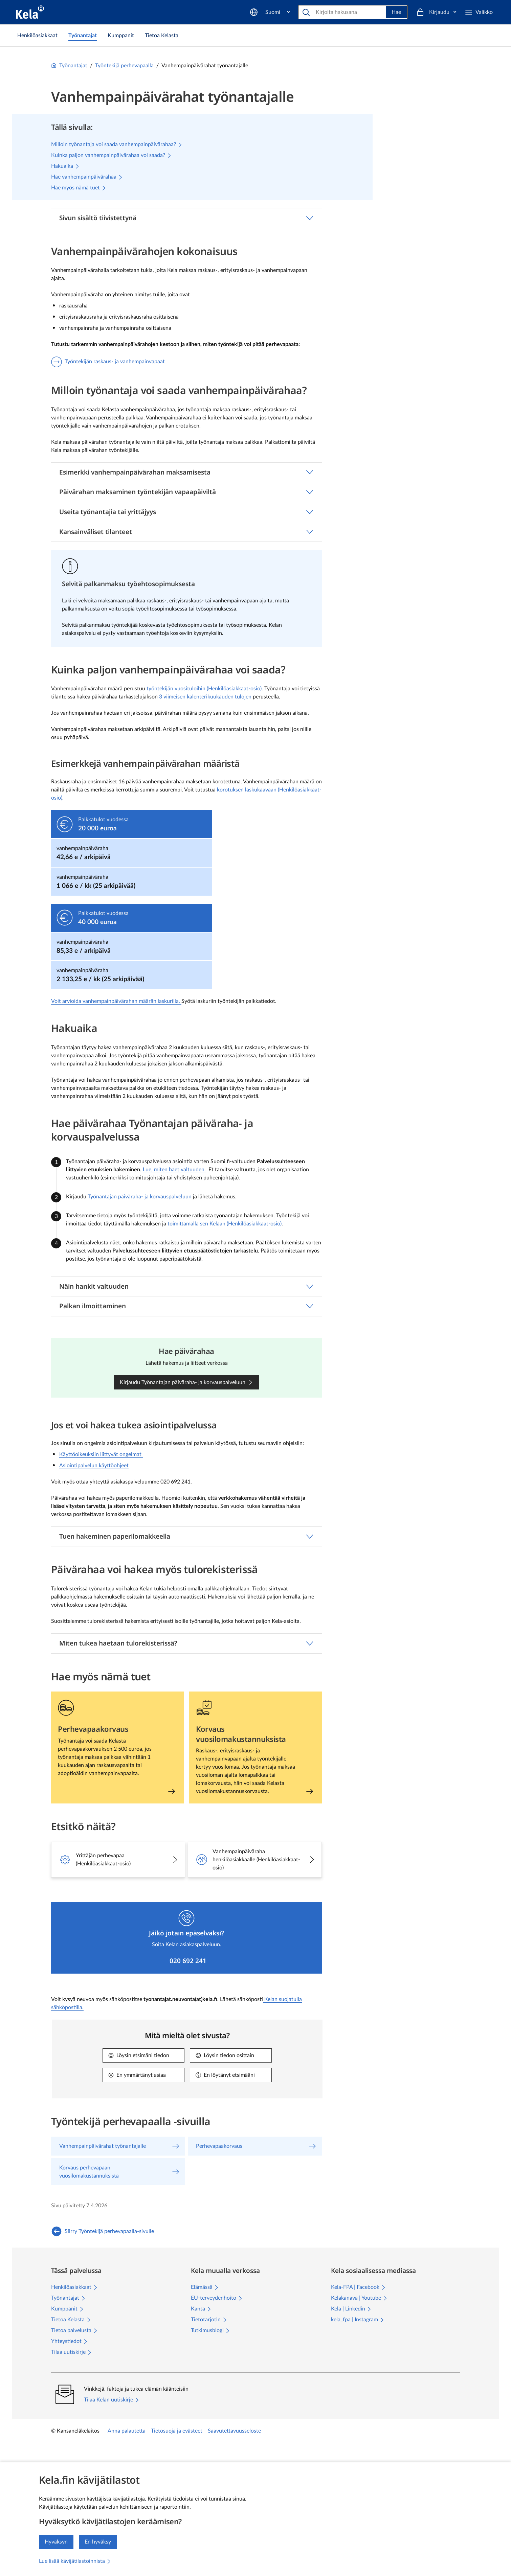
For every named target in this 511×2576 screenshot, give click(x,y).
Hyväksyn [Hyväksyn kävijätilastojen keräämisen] (56, 2542)
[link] (37, 35)
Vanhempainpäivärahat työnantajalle (52, 99)
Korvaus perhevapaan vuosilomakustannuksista (55, 161)
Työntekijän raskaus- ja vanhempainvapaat (58, 123)
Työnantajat (44, 65)
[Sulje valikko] (113, 99)
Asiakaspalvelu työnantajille (66, 211)
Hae (385, 12)
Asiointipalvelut (52, 227)
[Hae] (331, 12)
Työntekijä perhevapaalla (60, 80)
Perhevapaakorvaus (48, 142)
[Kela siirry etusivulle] (30, 12)
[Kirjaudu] (473, 12)
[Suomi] (425, 12)
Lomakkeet (46, 243)
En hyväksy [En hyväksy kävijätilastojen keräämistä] (98, 2542)
